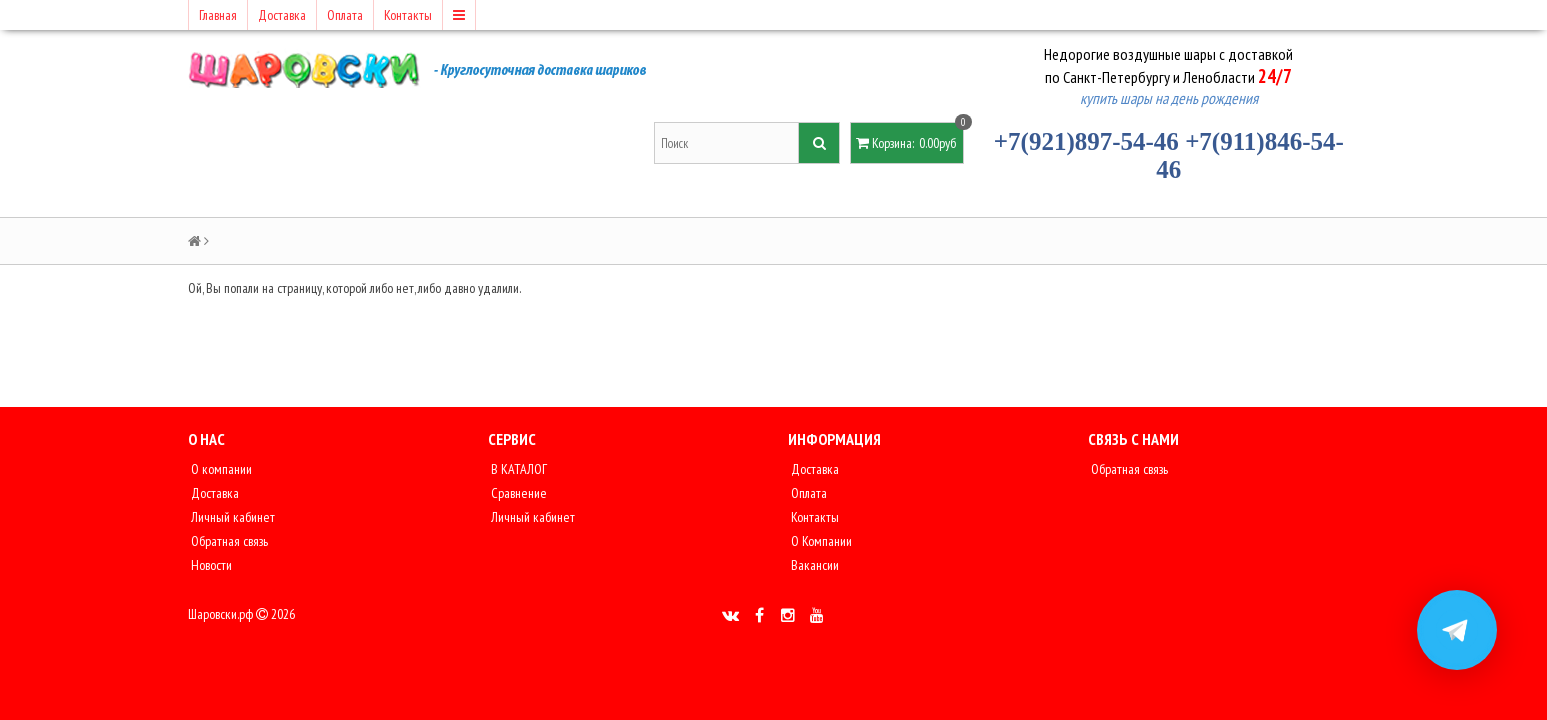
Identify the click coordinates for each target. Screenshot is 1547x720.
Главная (218, 15)
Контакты (408, 15)
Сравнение (517, 493)
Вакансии (813, 565)
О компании (220, 469)
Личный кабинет (231, 517)
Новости (210, 565)
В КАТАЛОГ (517, 469)
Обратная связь (228, 541)
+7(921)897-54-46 (1086, 141)
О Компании (820, 541)
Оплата (345, 15)
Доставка (282, 15)
